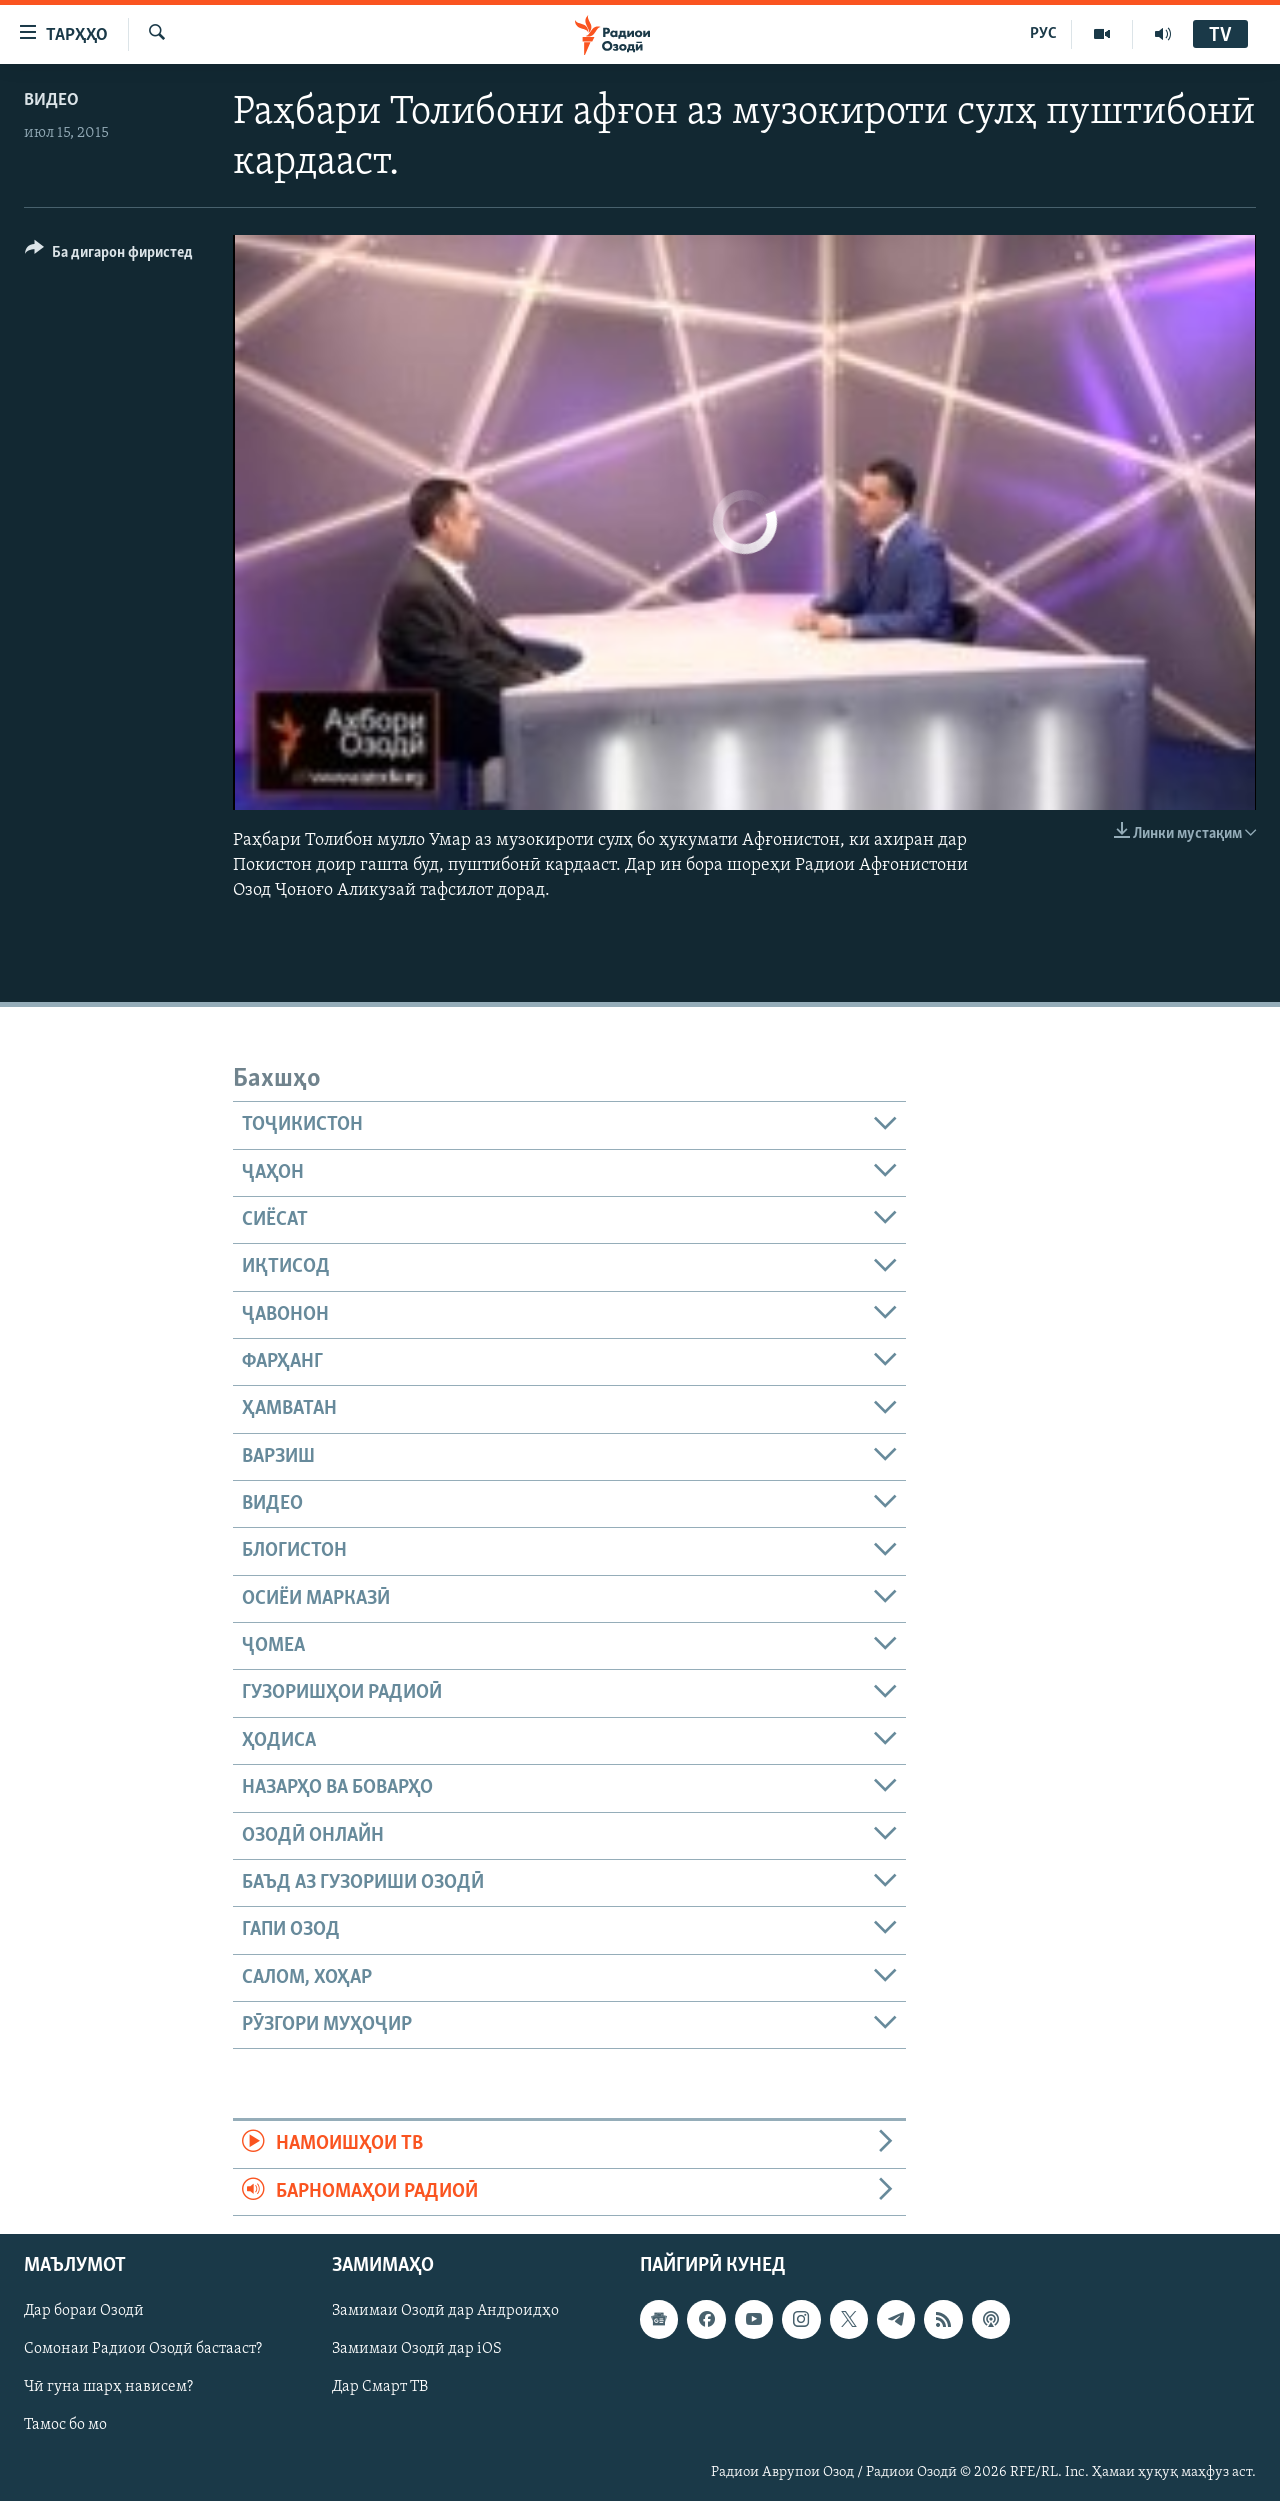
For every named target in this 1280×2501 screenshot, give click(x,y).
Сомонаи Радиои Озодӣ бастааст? (143, 2349)
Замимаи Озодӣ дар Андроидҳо (445, 2311)
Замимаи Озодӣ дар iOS (417, 2349)
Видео (51, 100)
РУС (1043, 34)
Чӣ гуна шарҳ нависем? (108, 2387)
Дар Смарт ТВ (380, 2387)
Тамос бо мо (65, 2425)
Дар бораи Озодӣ (84, 2311)
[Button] (109, 255)
